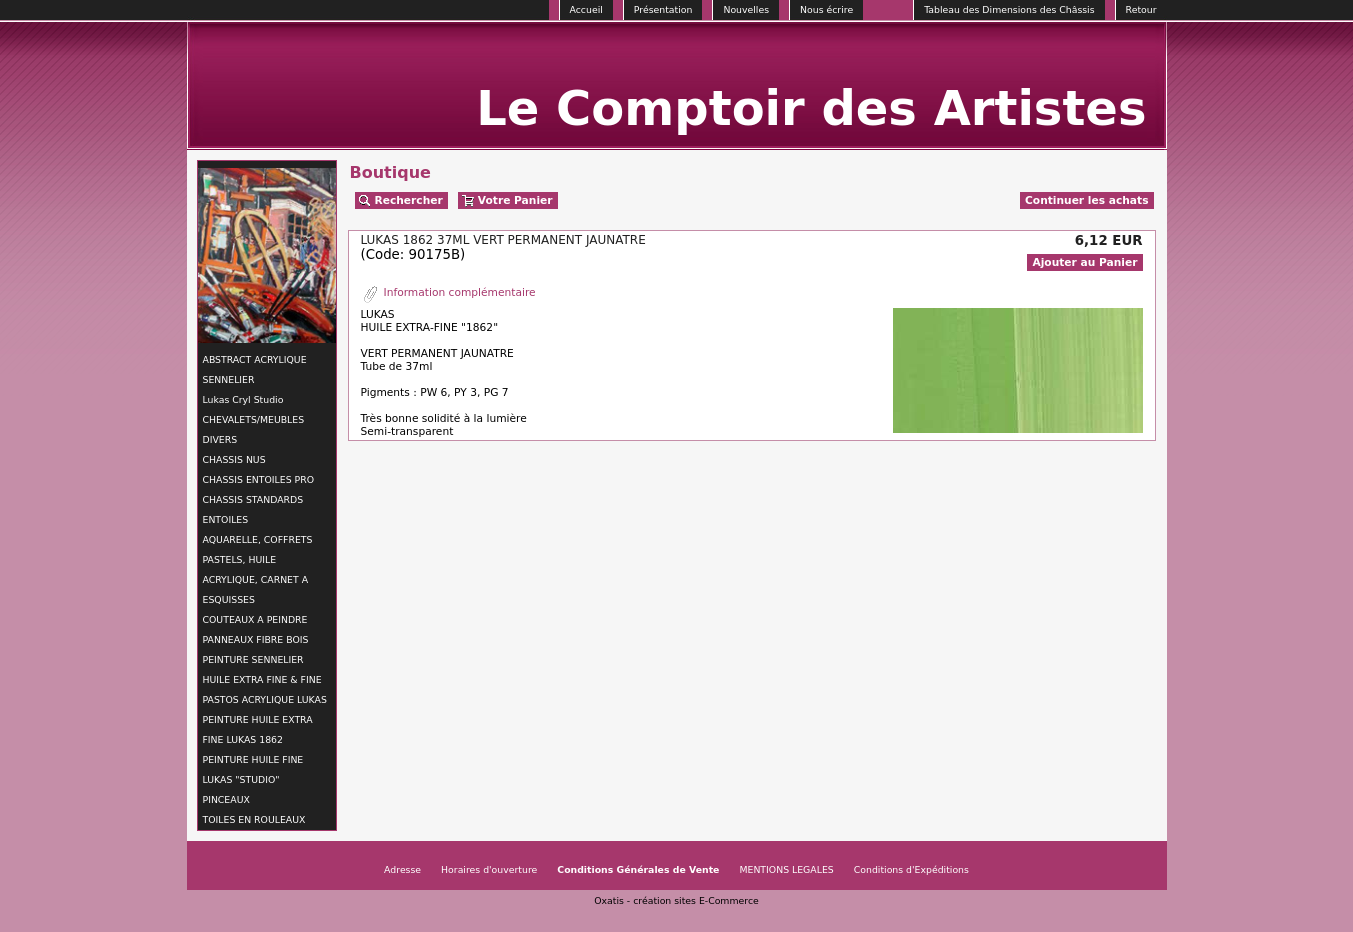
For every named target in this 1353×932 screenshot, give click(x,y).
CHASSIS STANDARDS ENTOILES (253, 509)
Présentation (663, 9)
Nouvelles (746, 9)
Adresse (402, 869)
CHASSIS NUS (234, 459)
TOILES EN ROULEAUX (254, 819)
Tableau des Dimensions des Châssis (1009, 9)
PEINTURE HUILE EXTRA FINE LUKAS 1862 (258, 729)
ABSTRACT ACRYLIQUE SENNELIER (255, 369)
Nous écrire (826, 9)
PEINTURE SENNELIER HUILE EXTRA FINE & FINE (262, 669)
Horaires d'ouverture (489, 869)
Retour (1141, 9)
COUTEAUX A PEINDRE (255, 619)
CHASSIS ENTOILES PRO (258, 479)
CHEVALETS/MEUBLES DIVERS (254, 429)
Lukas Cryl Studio (243, 399)
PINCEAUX (226, 799)
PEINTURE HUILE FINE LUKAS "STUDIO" (253, 769)
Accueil (586, 9)
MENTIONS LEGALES (786, 869)
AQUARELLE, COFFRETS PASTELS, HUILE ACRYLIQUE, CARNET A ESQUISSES (258, 569)
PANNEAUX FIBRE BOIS (256, 639)
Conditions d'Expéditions (911, 869)
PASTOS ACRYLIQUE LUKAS (265, 699)
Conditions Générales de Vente (638, 869)
